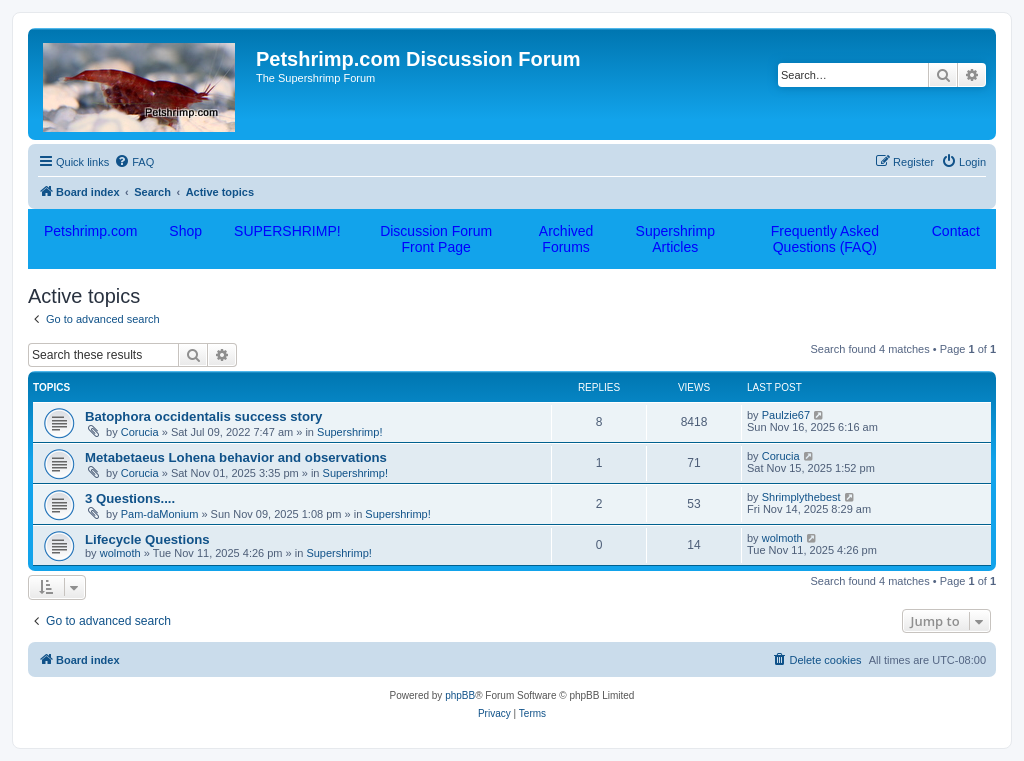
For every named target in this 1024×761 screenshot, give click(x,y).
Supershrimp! (349, 432)
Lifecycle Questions (147, 539)
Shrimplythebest (801, 497)
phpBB (460, 695)
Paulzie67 (786, 415)
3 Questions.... (130, 498)
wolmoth (120, 553)
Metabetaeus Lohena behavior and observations (236, 457)
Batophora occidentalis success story (203, 416)
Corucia (140, 432)
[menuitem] (134, 162)
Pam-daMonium (160, 514)
